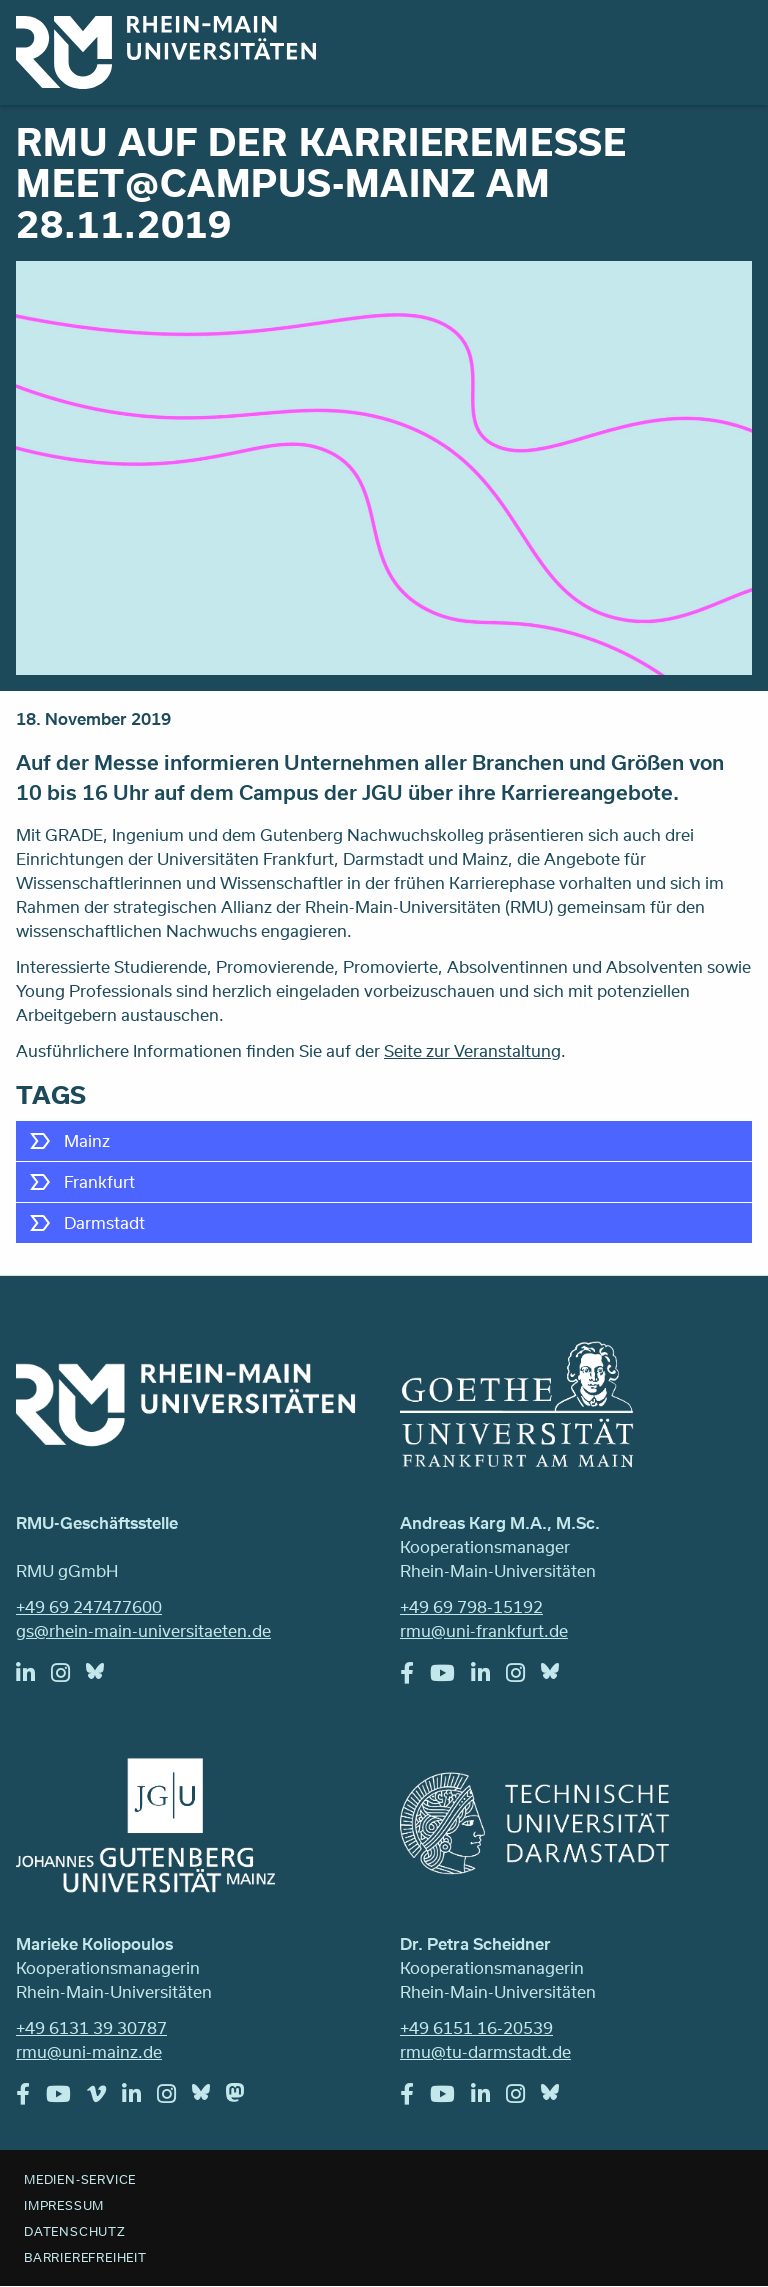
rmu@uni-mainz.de (89, 2051)
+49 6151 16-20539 (476, 2027)
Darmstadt (104, 1222)
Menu (726, 42)
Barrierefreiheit (85, 2257)
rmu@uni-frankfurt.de (484, 1630)
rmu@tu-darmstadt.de (485, 2051)
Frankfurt (99, 1181)
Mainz (87, 1140)
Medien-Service (80, 2179)
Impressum (64, 2205)
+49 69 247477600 (89, 1606)
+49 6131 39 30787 (91, 2027)
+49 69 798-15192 (471, 1606)
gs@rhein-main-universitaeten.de (143, 1630)
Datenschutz (75, 2231)
